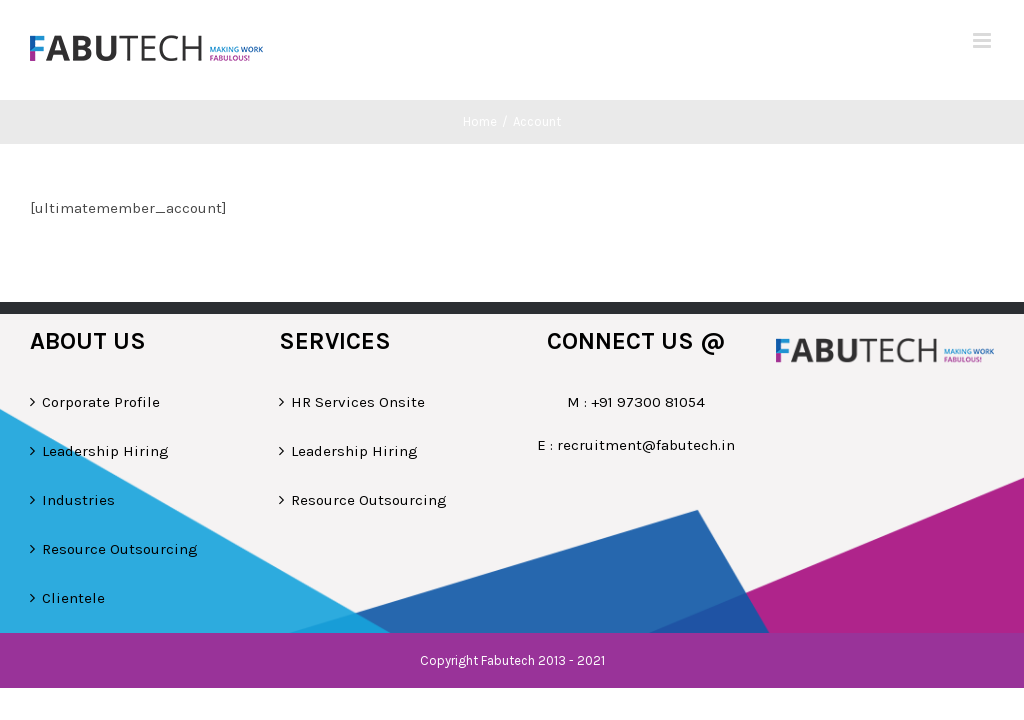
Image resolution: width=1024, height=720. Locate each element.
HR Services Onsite (358, 402)
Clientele (73, 598)
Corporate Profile (101, 402)
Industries (78, 500)
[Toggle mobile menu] (983, 40)
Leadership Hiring (105, 451)
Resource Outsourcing (120, 549)
